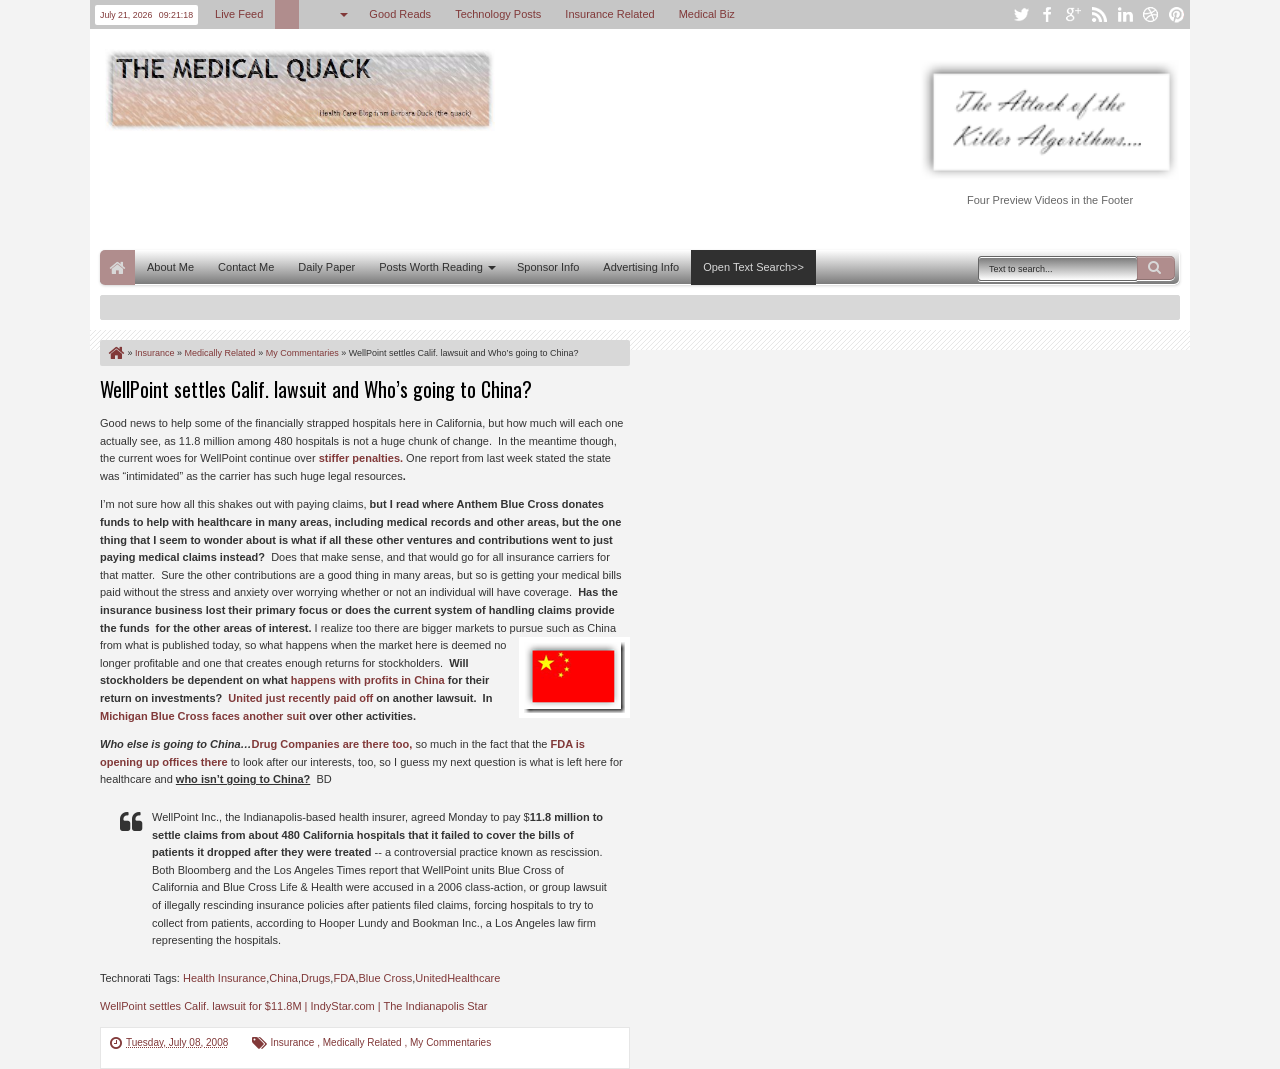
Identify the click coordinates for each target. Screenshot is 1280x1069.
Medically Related (364, 1042)
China (283, 978)
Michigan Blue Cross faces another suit (203, 716)
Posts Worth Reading (431, 267)
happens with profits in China (368, 680)
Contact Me (246, 267)
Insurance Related (609, 14)
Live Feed (239, 14)
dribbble (1151, 14)
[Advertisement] (464, 188)
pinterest (1177, 14)
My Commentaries (450, 1042)
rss (1099, 14)
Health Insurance (224, 978)
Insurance (293, 1042)
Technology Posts (498, 14)
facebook (1047, 14)
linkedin (1125, 14)
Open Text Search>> (753, 267)
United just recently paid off (300, 698)
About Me (170, 267)
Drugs (315, 978)
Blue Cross (385, 978)
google (1073, 14)
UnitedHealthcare (457, 978)
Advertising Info (641, 267)
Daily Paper (326, 267)
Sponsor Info (548, 267)
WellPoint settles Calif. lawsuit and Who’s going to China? (316, 389)
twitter (1021, 14)
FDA (344, 978)
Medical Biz (707, 14)
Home (117, 267)
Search (1156, 268)
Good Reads (400, 14)
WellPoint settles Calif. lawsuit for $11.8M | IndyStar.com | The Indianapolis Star (293, 1006)
